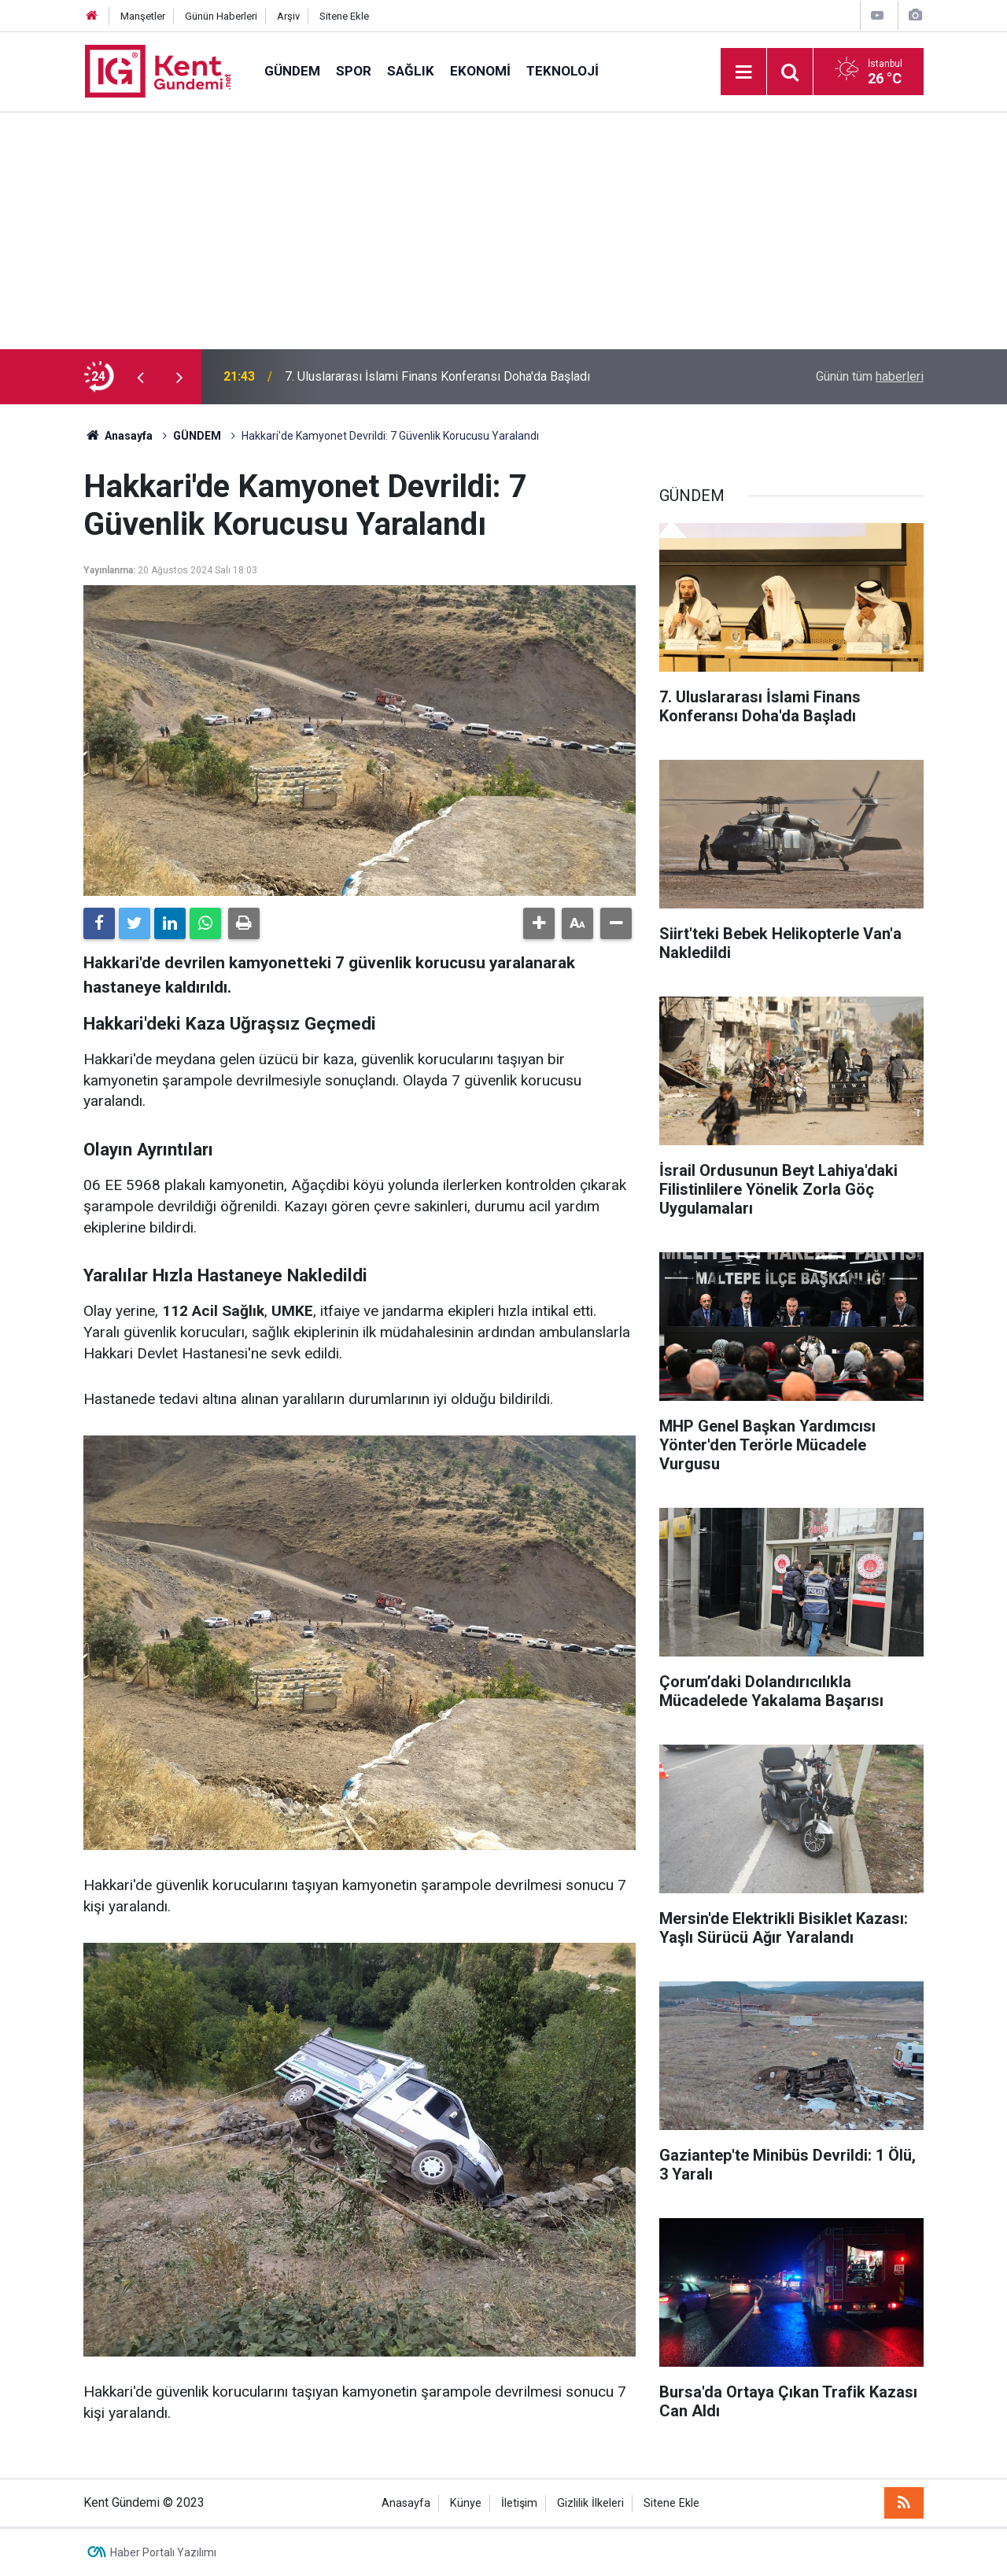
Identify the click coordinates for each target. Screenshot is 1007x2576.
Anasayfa (406, 2503)
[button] (539, 923)
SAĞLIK (410, 71)
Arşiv (288, 16)
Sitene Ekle (344, 16)
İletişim (519, 2503)
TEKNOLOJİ (562, 71)
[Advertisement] (503, 231)
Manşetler (142, 16)
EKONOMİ (480, 71)
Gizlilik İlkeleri (590, 2503)
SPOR (353, 71)
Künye (465, 2503)
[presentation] (140, 376)
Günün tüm (870, 376)
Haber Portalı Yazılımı (163, 2552)
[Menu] (743, 72)
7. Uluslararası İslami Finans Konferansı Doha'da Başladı (437, 376)
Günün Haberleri (221, 16)
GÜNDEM (292, 71)
